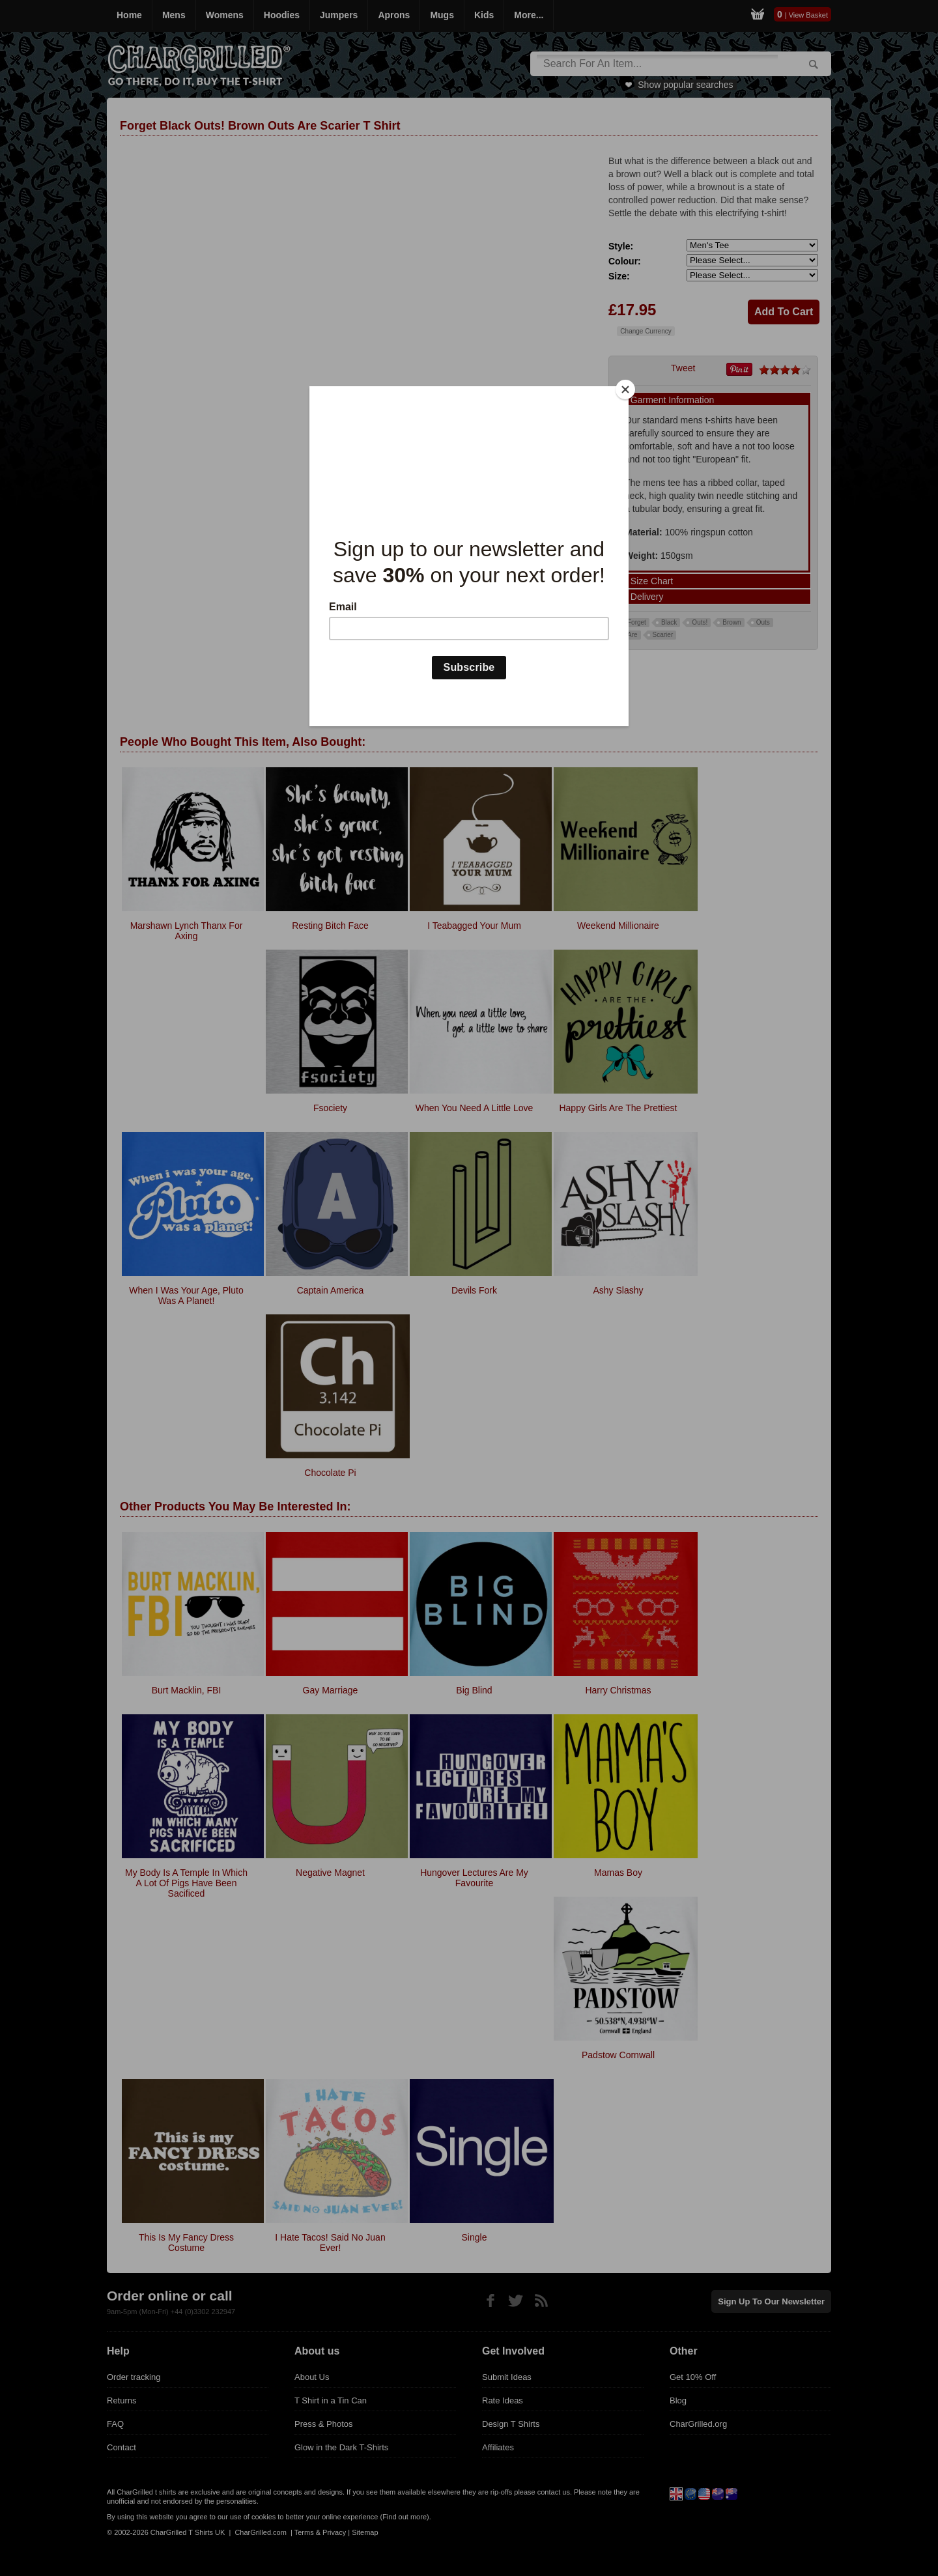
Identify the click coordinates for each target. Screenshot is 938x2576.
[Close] (625, 389)
